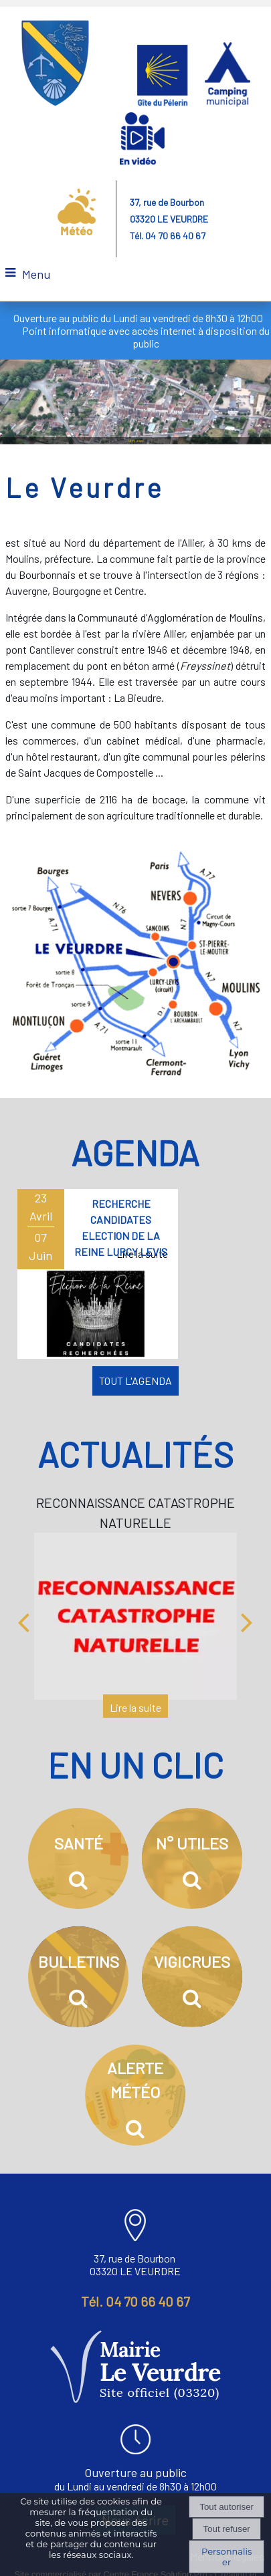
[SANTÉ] (78, 1855)
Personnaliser (226, 2556)
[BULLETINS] (78, 1974)
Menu (36, 274)
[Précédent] (23, 1618)
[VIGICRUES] (192, 1974)
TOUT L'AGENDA (135, 1377)
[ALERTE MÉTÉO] (135, 2092)
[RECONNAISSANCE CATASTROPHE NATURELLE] (135, 1612)
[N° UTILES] (192, 1855)
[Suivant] (247, 1618)
